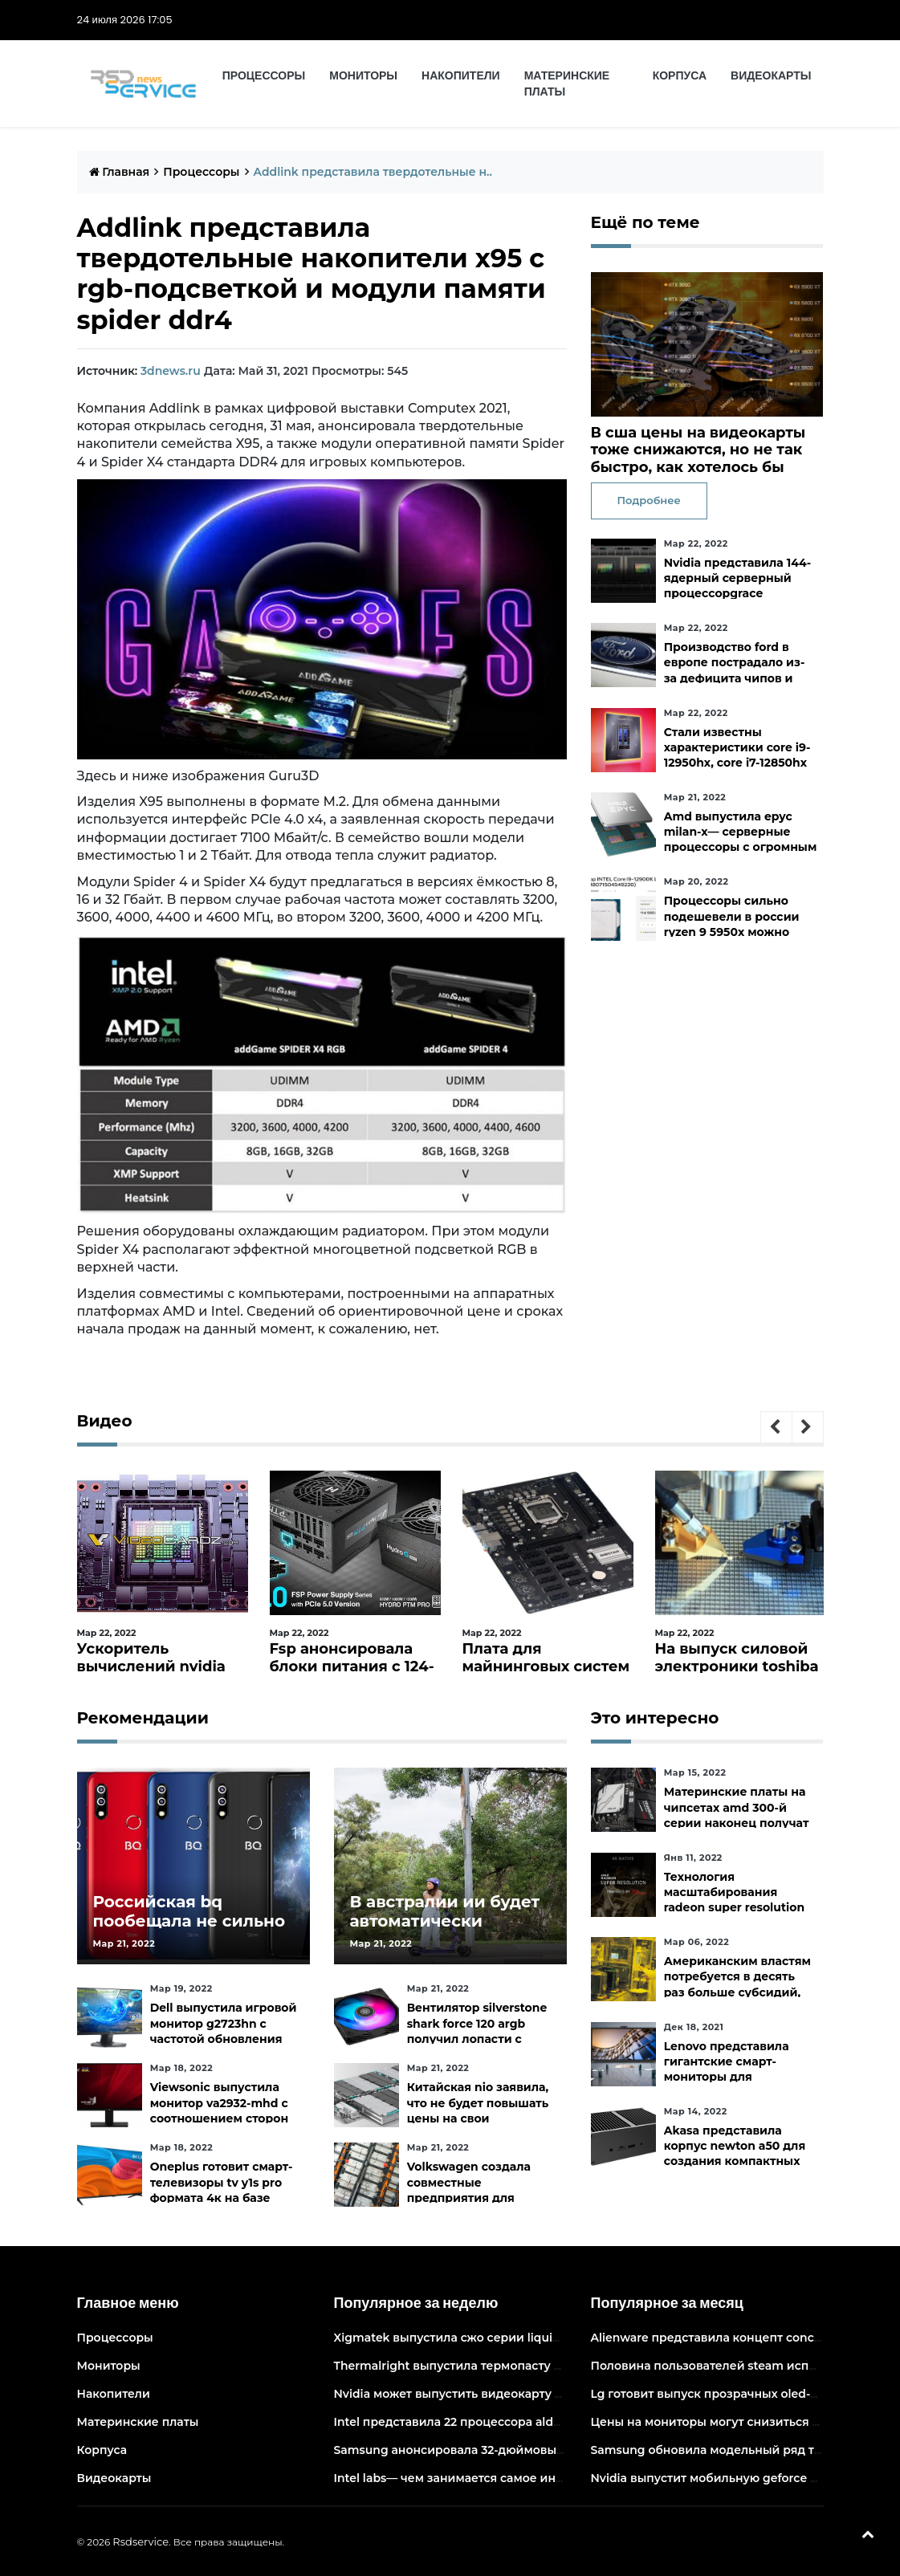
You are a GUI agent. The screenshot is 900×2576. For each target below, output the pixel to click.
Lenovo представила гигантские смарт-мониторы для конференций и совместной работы (726, 2077)
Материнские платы (567, 83)
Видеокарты (771, 75)
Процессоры (263, 75)
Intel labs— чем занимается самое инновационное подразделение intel (548, 2478)
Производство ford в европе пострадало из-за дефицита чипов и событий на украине (734, 670)
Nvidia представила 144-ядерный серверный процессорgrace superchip (737, 586)
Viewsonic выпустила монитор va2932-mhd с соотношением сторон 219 (219, 2110)
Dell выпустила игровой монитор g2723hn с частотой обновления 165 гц (223, 2030)
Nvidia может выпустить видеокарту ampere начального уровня (526, 2394)
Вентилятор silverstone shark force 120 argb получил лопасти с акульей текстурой (477, 2030)
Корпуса (680, 75)
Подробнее (649, 500)
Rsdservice (140, 2541)
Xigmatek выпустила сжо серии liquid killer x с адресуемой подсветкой (547, 2337)
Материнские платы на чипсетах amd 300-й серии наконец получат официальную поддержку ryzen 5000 (736, 1822)
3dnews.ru (170, 371)
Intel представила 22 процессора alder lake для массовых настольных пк (551, 2422)
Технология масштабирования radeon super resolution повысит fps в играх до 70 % (734, 1908)
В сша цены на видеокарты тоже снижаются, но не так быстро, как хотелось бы (698, 450)
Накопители (460, 75)
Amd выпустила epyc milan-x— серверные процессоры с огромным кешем (740, 839)
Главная (119, 172)
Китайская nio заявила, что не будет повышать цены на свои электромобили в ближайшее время (478, 2118)
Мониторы (363, 75)
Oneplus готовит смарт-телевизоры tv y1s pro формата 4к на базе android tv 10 (221, 2189)
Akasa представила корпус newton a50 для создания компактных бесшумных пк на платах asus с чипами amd (740, 2161)
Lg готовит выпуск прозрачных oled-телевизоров (738, 2394)
